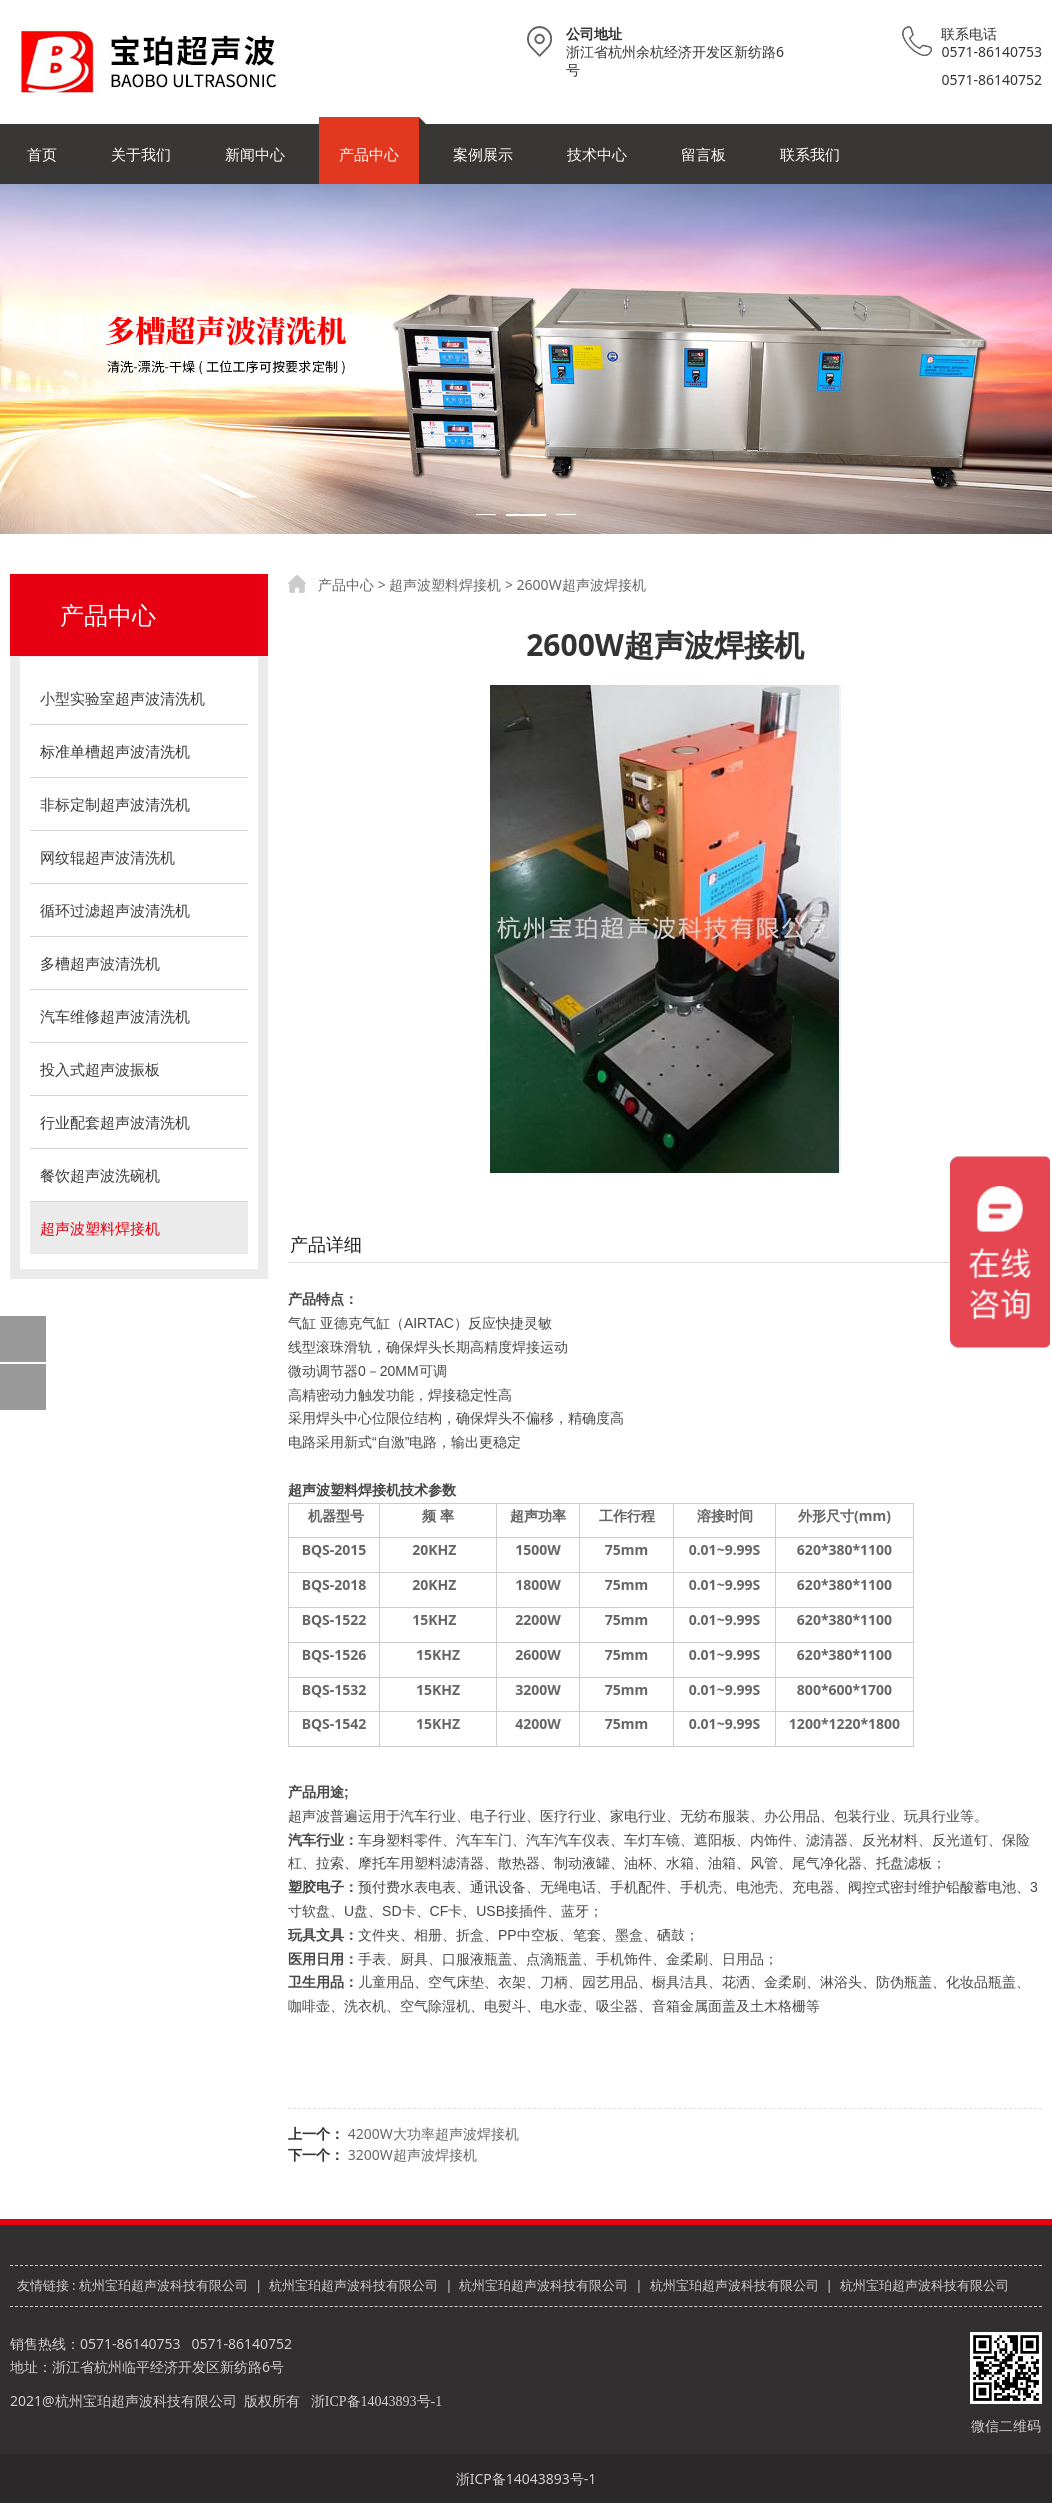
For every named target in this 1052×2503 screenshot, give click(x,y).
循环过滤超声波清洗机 (115, 910)
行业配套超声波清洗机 (115, 1122)
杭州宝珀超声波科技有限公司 (163, 2285)
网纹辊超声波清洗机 (107, 857)
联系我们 (810, 154)
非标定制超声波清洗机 (115, 804)
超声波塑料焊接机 (100, 1228)
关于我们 (141, 154)
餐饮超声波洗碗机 (100, 1175)
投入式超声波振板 (100, 1069)
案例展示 (483, 154)
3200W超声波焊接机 (412, 2154)
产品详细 (326, 1244)
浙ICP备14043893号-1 (376, 2401)
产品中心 (369, 154)
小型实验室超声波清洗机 (122, 698)
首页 (42, 154)
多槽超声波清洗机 (100, 963)
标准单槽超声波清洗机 (115, 751)
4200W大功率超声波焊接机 (433, 2133)
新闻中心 (255, 154)
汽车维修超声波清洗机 (115, 1016)
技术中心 (597, 154)
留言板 (703, 154)
